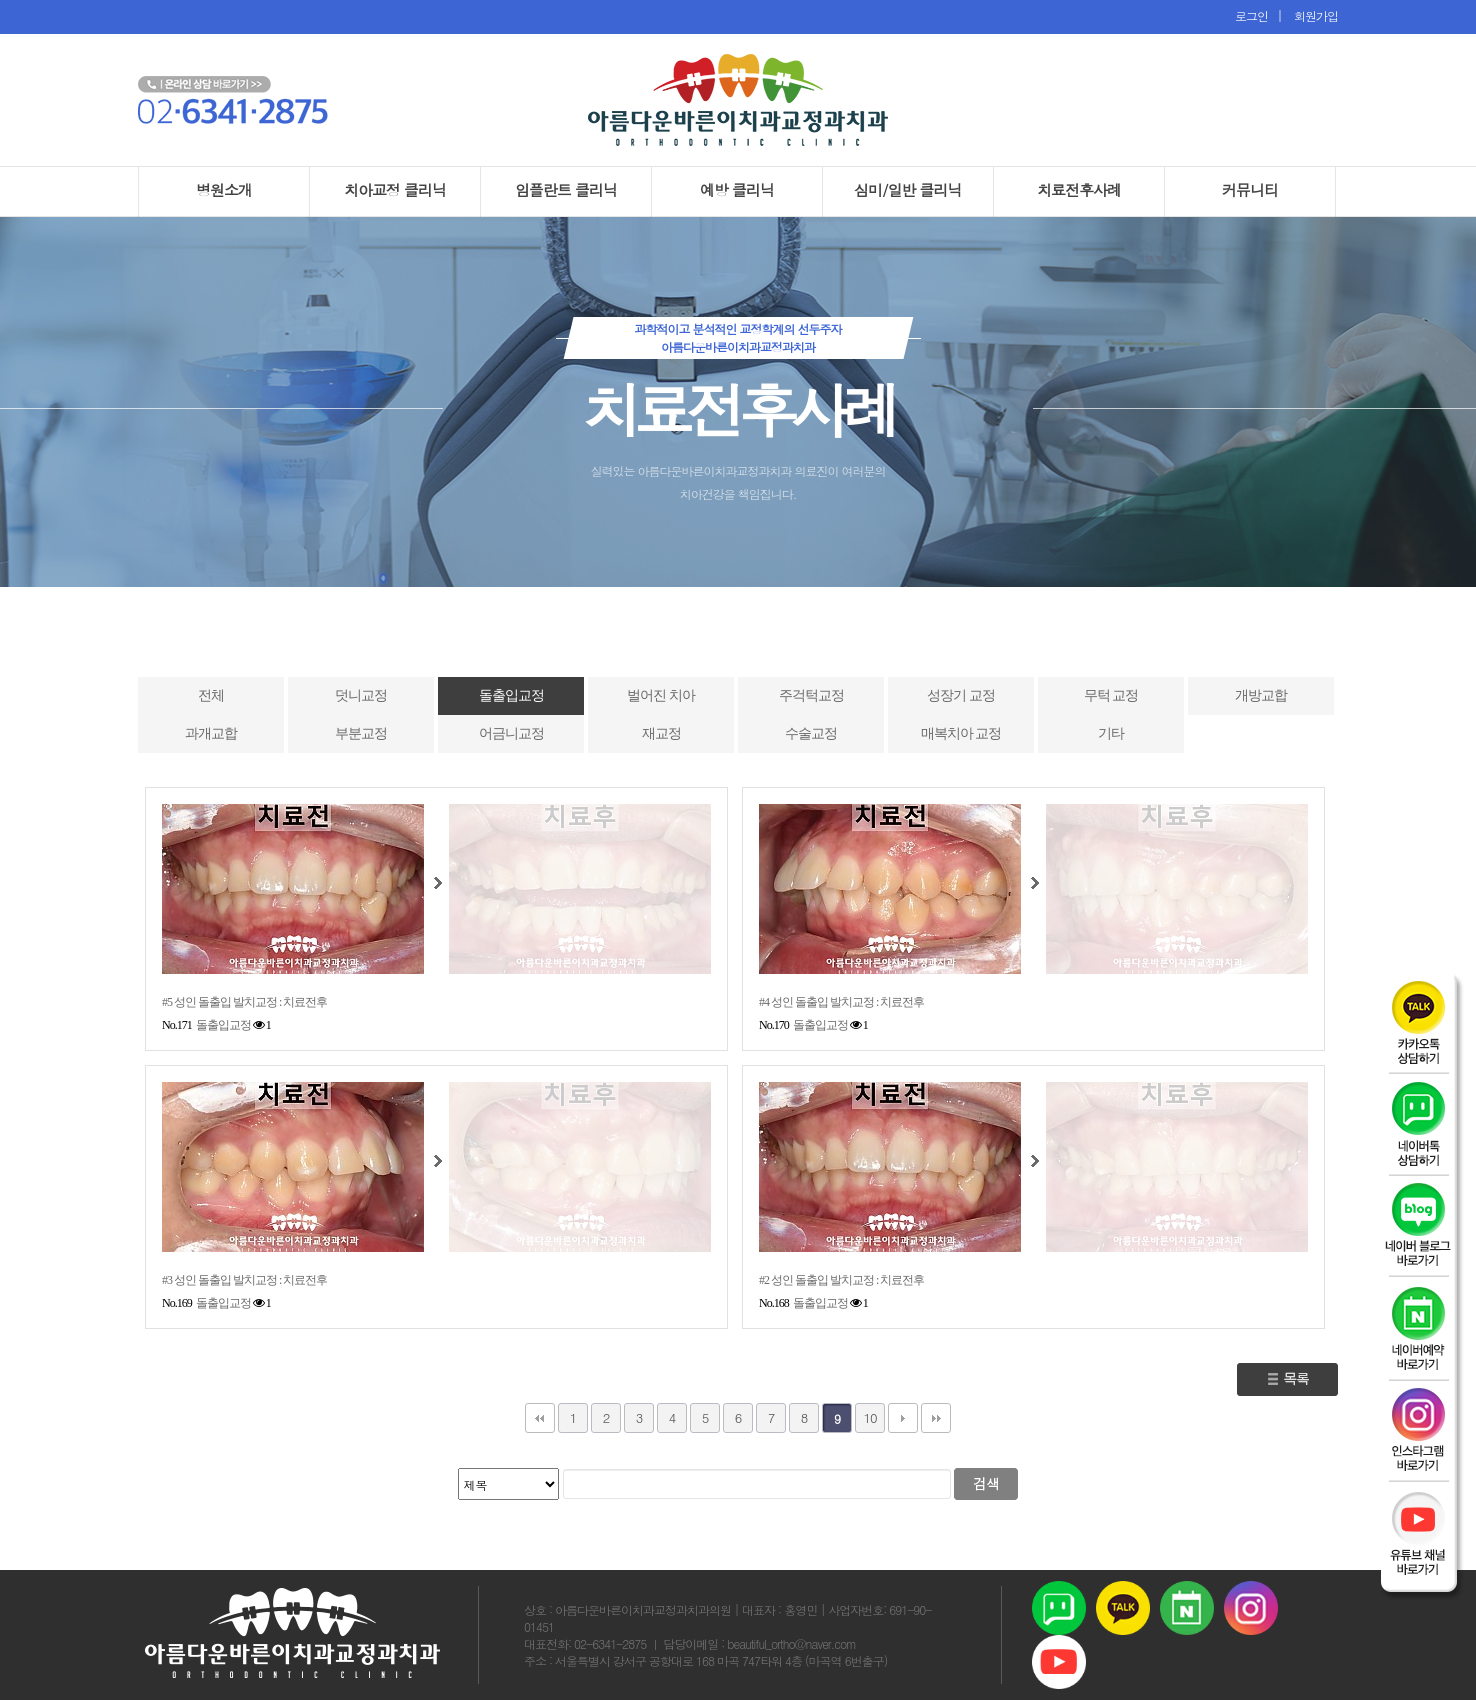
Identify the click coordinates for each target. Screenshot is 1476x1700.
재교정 (661, 733)
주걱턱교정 (811, 695)
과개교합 (211, 733)
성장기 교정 (961, 695)
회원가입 (1311, 15)
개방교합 (1261, 695)
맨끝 (936, 1418)
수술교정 (811, 733)
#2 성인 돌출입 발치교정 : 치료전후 (841, 1280)
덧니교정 (361, 695)
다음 (903, 1418)
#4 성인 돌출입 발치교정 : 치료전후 (841, 1002)
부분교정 (361, 733)
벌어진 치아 (661, 695)
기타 (1111, 733)
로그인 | (1260, 15)
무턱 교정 (1111, 695)
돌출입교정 (511, 695)
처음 (540, 1418)
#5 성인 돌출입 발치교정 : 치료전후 (244, 1002)
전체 (211, 695)
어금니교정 (511, 733)
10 (869, 1417)
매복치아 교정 (961, 733)
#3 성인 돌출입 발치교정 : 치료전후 (244, 1280)
